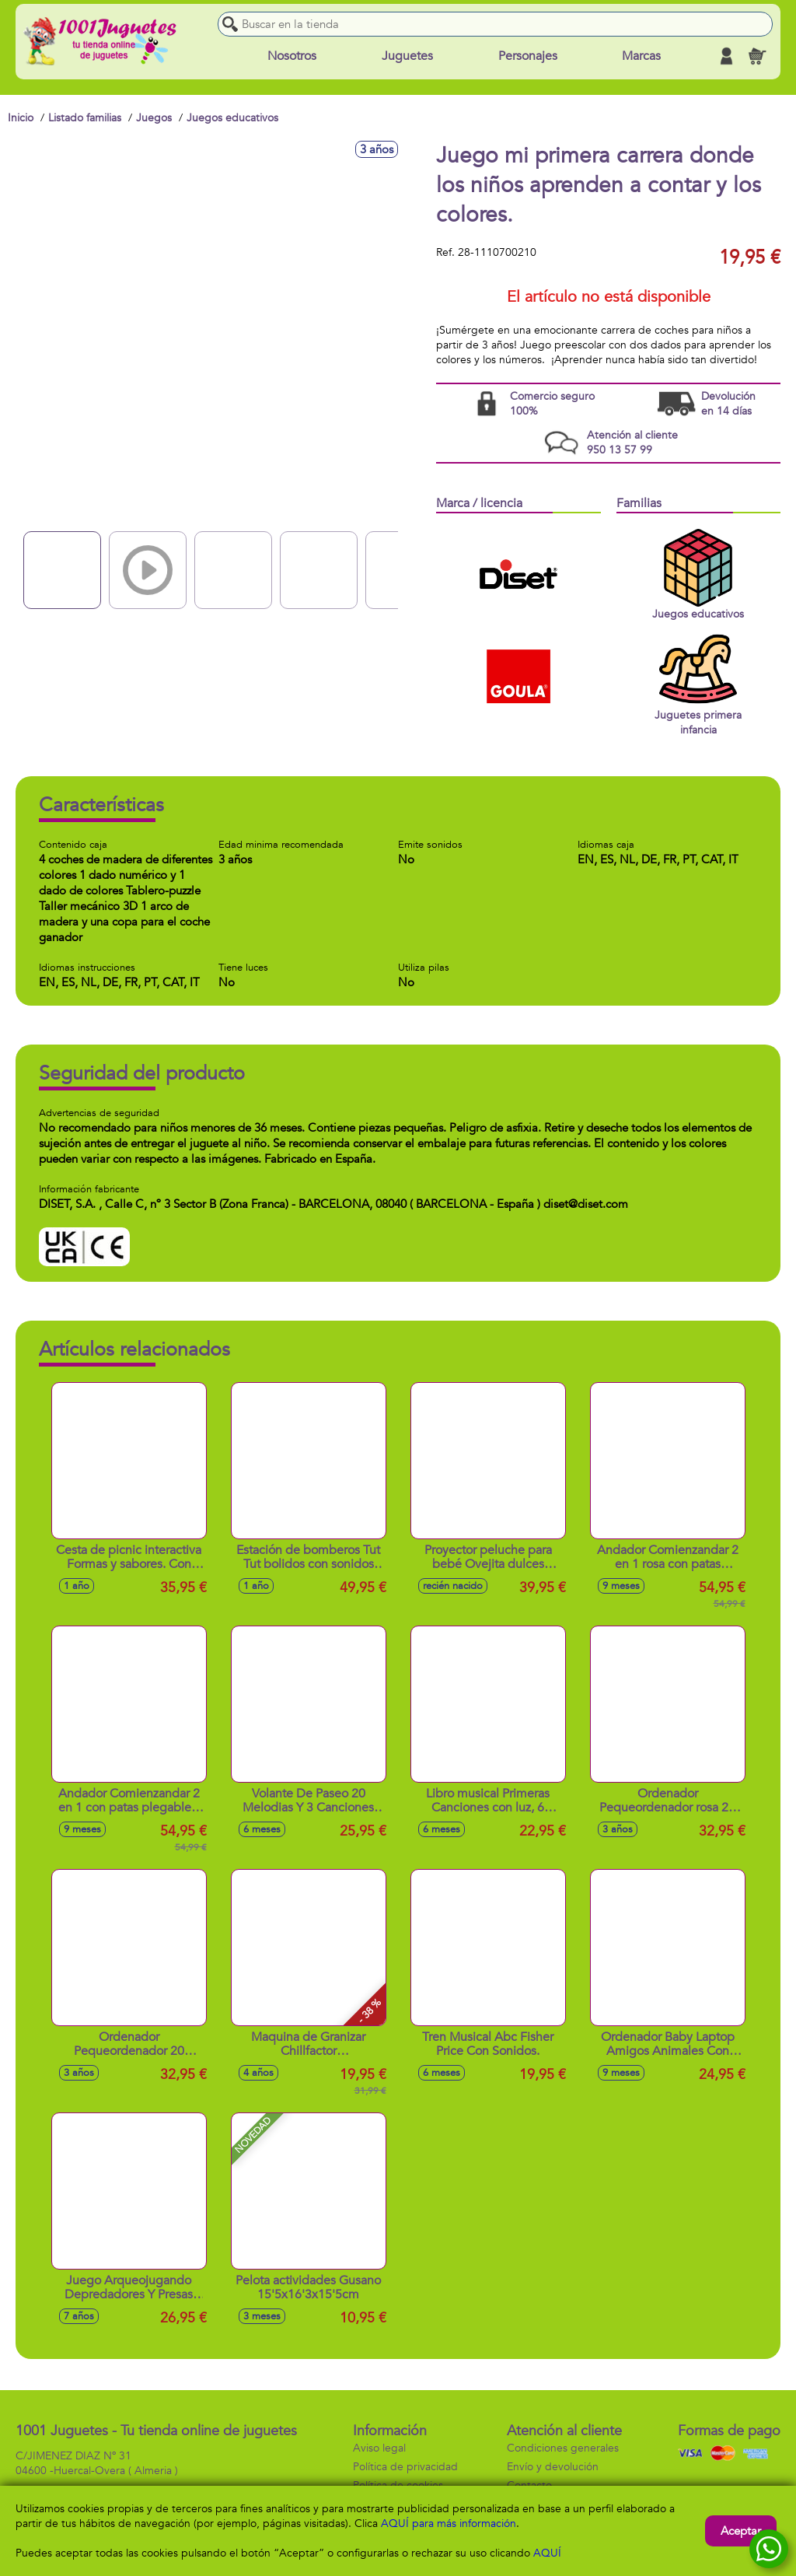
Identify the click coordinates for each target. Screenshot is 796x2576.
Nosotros (291, 56)
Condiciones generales (563, 2448)
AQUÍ (547, 2553)
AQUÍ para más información (448, 2523)
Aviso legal (379, 2448)
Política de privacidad (405, 2466)
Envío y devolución (553, 2466)
